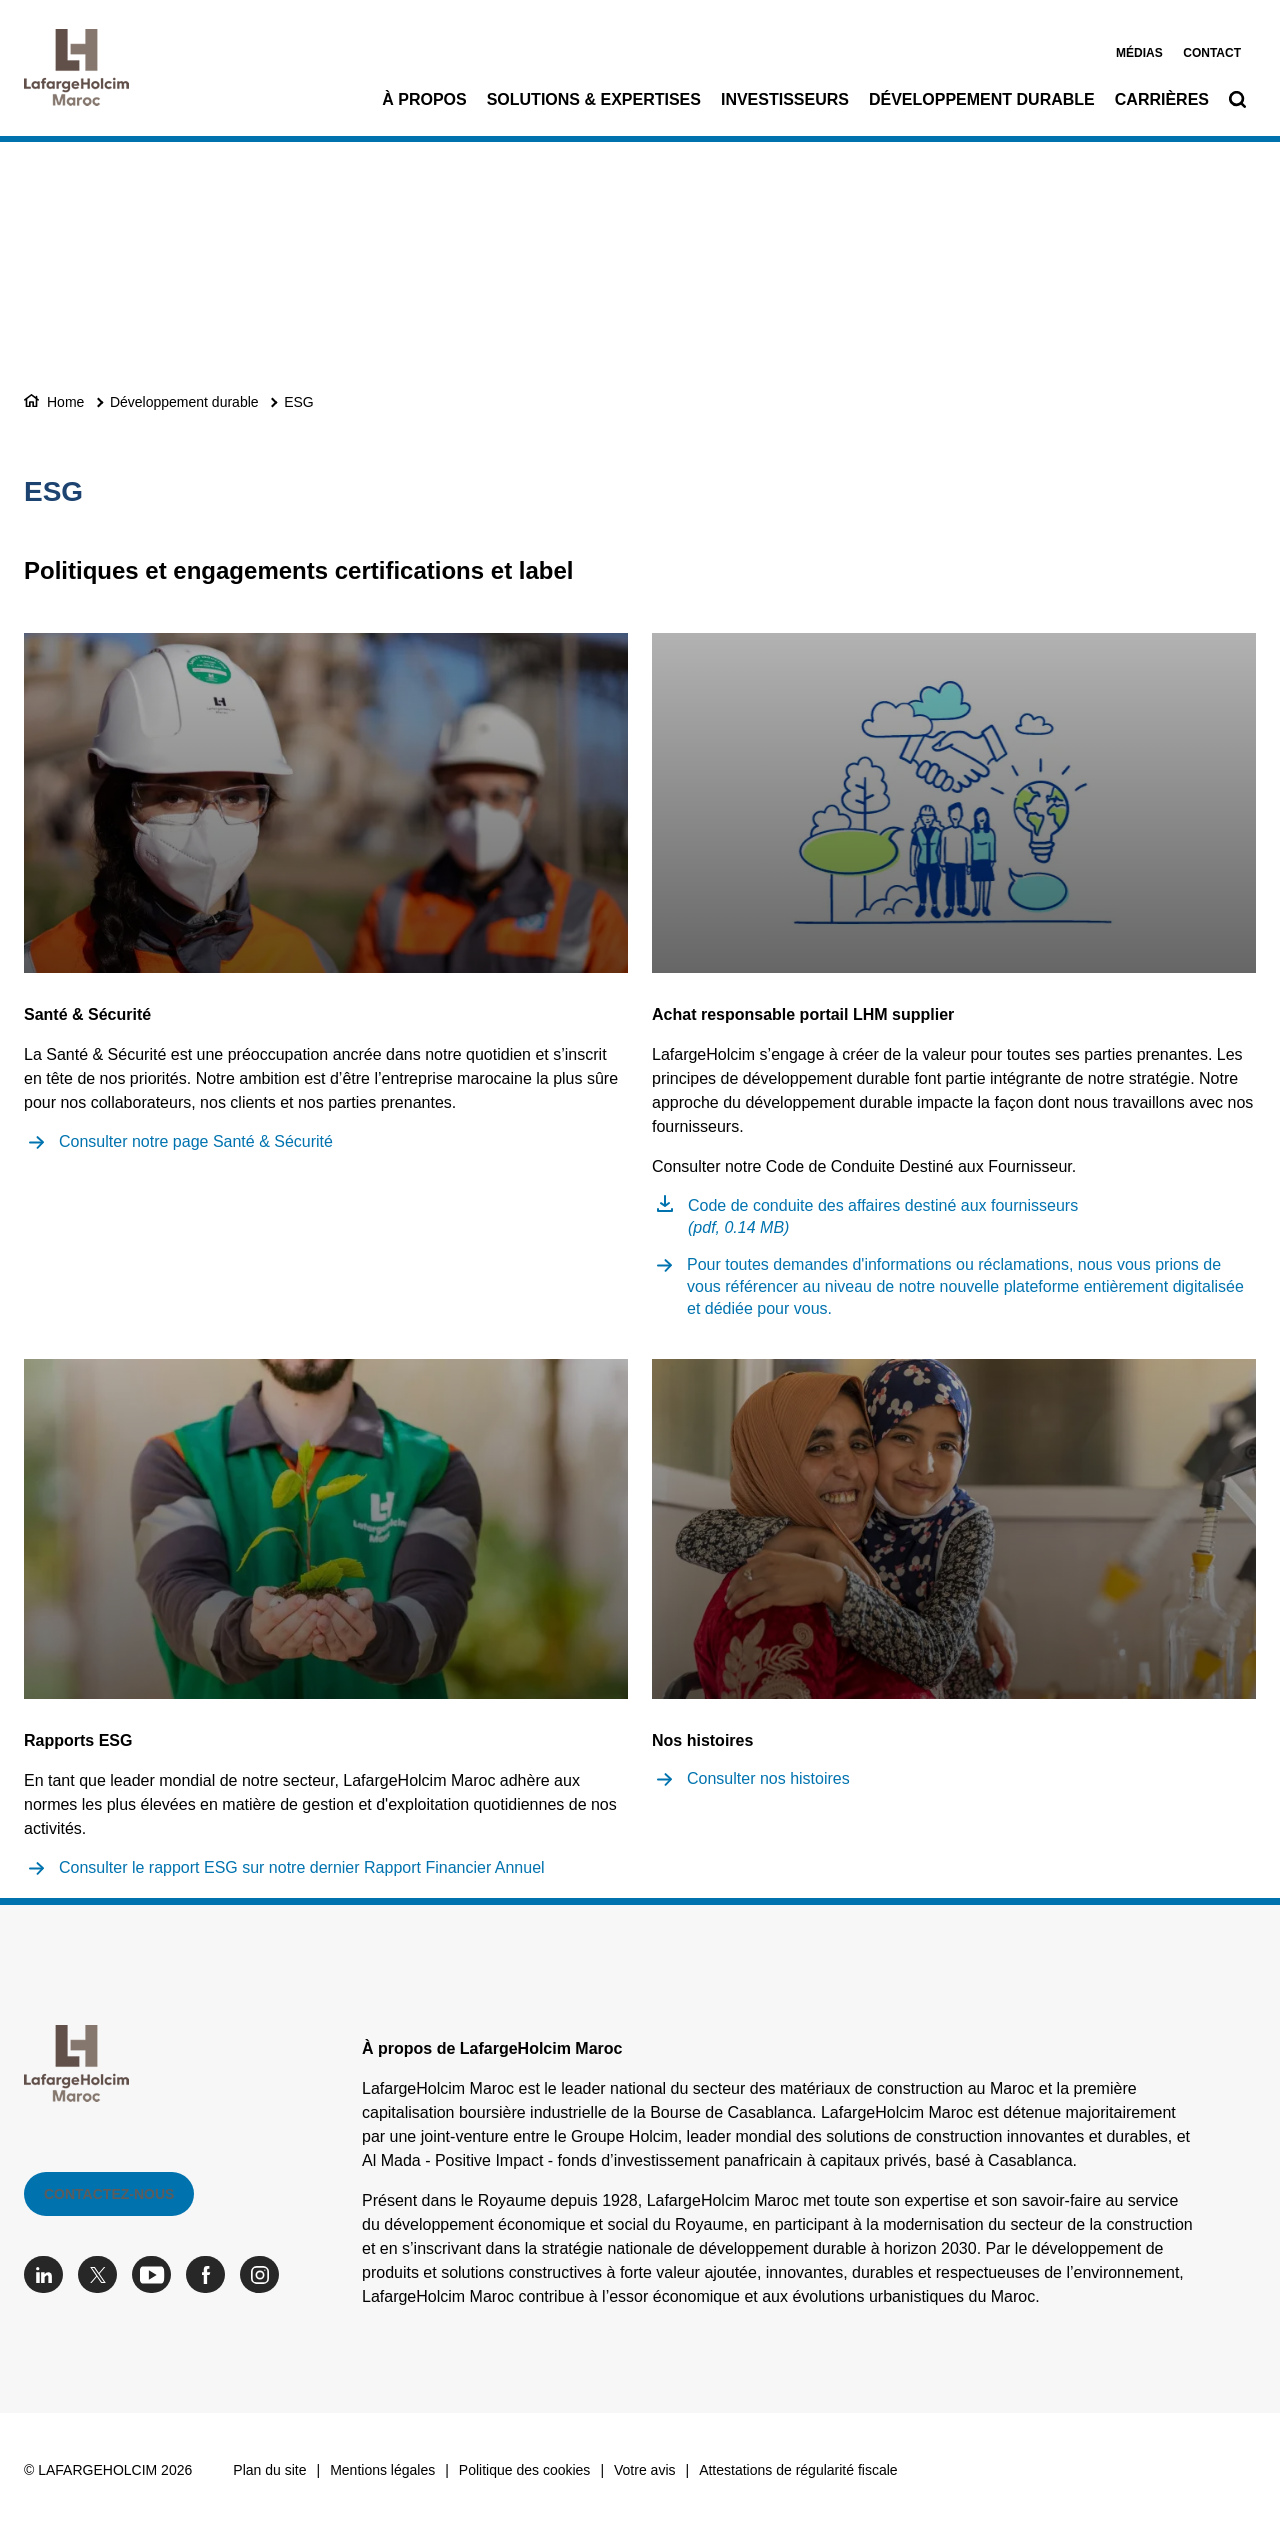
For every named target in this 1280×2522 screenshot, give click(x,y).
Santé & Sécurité (87, 1014)
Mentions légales (382, 2470)
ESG (299, 402)
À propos (424, 99)
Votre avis (644, 2470)
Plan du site (269, 2470)
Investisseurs (785, 99)
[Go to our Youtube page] (156, 2274)
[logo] (76, 72)
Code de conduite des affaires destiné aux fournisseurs (883, 1216)
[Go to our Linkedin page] (48, 2274)
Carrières (1162, 99)
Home (65, 402)
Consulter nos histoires (768, 1778)
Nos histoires (702, 1740)
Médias (1139, 53)
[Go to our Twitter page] (102, 2274)
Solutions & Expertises (594, 99)
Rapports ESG (78, 1740)
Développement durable (982, 99)
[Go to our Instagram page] (264, 2274)
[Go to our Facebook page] (210, 2274)
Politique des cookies (525, 2470)
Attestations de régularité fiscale (798, 2470)
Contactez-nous (109, 2194)
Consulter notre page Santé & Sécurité (196, 1141)
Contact (1212, 53)
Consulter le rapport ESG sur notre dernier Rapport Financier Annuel (302, 1867)
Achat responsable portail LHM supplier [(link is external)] (803, 1014)
